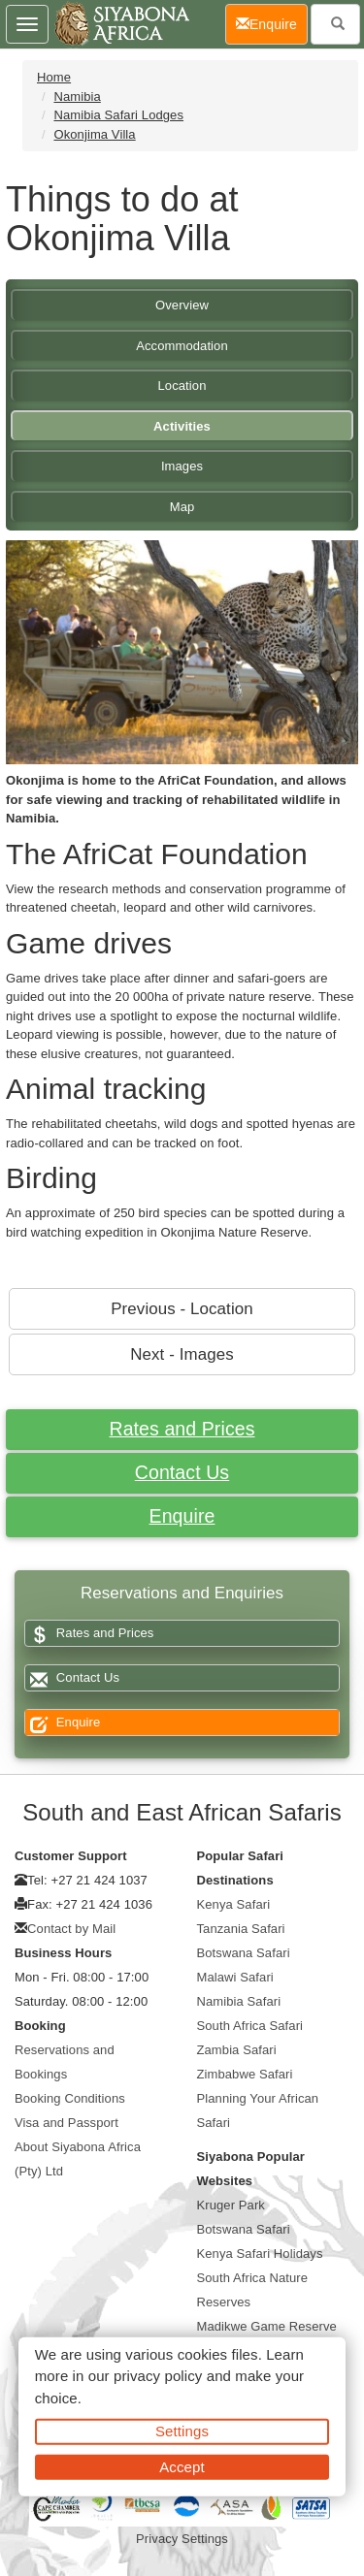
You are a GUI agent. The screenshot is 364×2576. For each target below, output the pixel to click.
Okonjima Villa (94, 134)
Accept (181, 2466)
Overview (182, 305)
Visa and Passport (66, 2122)
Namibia (76, 96)
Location (182, 385)
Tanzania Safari (241, 1928)
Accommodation (182, 345)
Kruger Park (231, 2205)
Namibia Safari (239, 2001)
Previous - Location (182, 1309)
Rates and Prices (181, 1428)
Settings (182, 2431)
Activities (182, 426)
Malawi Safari (235, 1977)
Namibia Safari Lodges (118, 115)
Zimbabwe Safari (245, 2074)
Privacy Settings (182, 2538)
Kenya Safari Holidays (260, 2253)
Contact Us (182, 1472)
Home (54, 77)
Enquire (182, 1516)
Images (182, 466)
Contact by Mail (71, 1928)
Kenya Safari (234, 1904)
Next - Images (181, 1354)
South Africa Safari (250, 2025)
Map (182, 506)
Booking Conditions (70, 2098)
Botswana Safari (243, 1953)
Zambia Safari (237, 2050)
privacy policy (158, 2375)
